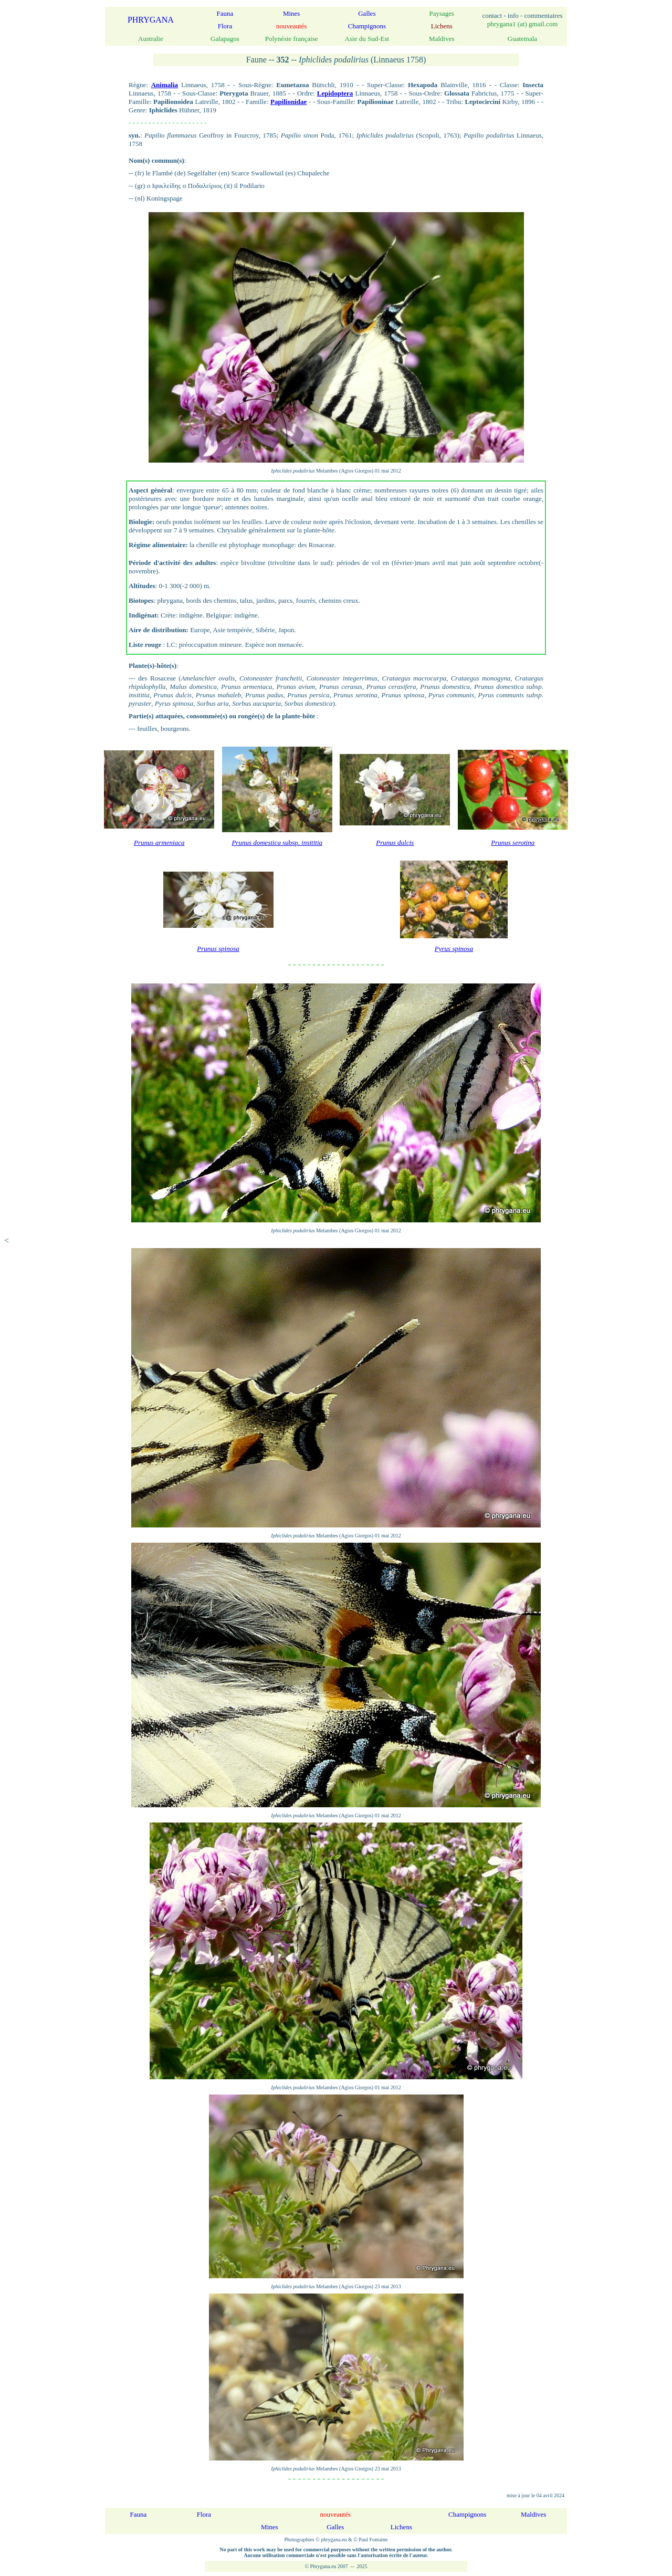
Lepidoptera (335, 93)
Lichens (401, 2527)
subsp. (277, 842)
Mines (291, 13)
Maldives (533, 2514)
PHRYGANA (151, 19)
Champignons (367, 26)
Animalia (164, 85)
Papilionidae (288, 102)
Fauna (225, 13)
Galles (366, 13)
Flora (225, 26)
